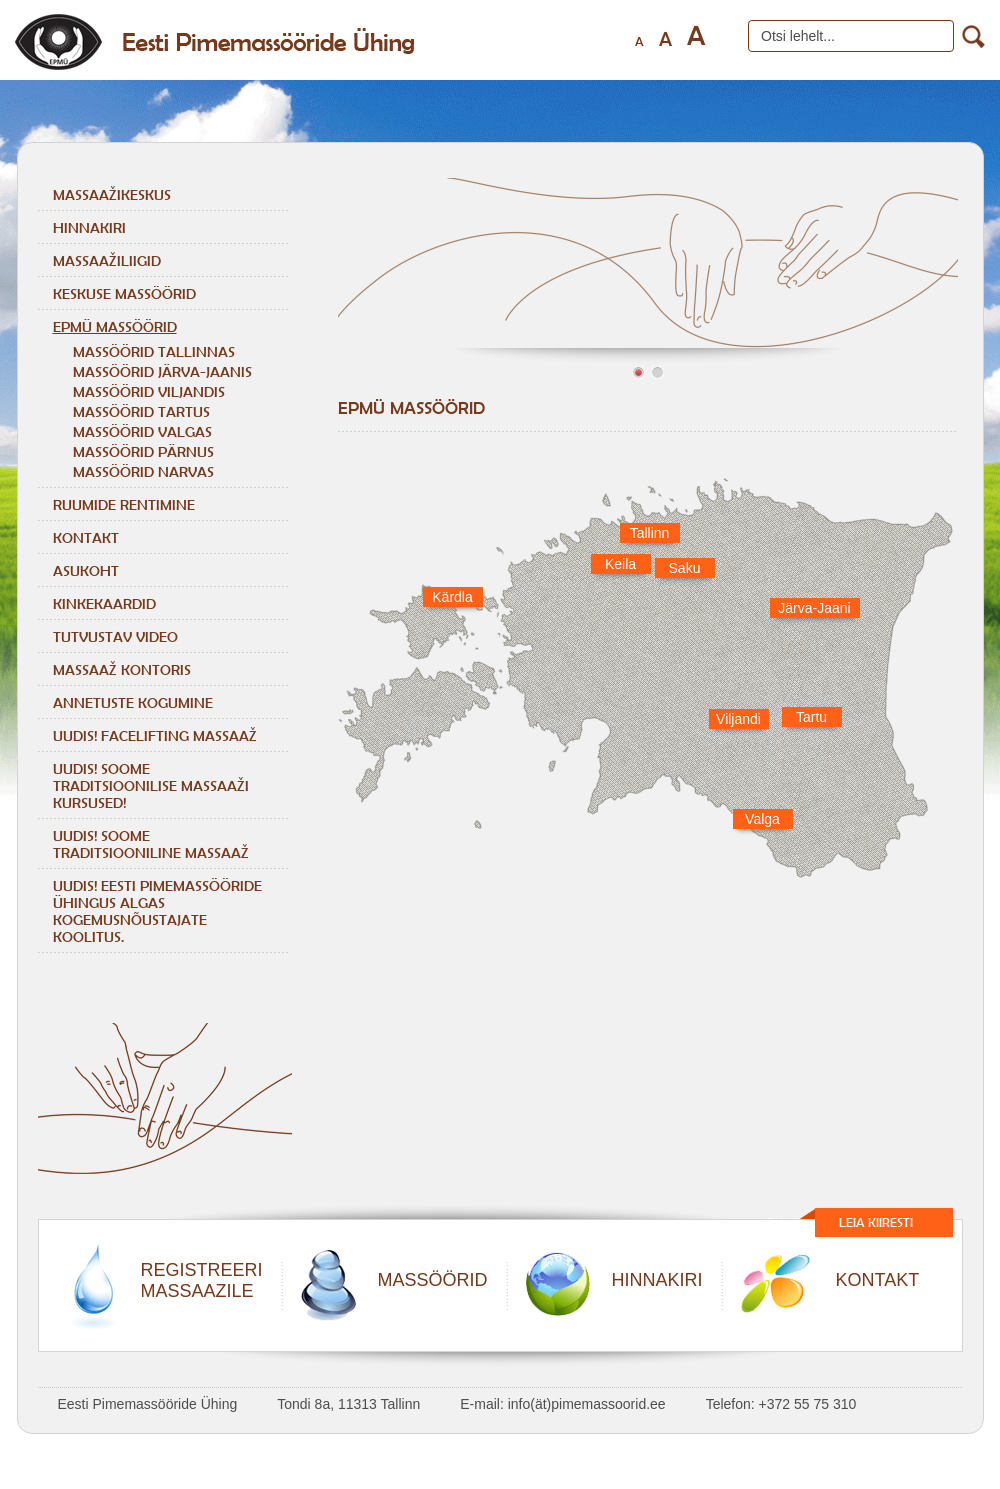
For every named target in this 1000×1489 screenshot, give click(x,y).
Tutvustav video (115, 636)
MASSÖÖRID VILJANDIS (149, 391)
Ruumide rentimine (124, 504)
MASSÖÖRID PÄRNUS (143, 451)
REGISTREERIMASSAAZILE (202, 1280)
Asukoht (86, 570)
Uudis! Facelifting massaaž (155, 735)
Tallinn (650, 533)
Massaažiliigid (107, 260)
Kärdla (452, 597)
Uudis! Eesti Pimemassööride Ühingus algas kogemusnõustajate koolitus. (157, 911)
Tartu (811, 717)
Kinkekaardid (104, 603)
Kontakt (86, 537)
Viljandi (738, 719)
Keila (620, 564)
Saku (685, 568)
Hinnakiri (89, 227)
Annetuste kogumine (133, 702)
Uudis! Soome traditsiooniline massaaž (151, 844)
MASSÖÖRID (433, 1280)
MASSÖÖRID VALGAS (142, 431)
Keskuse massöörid (124, 293)
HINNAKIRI (657, 1280)
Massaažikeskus (112, 194)
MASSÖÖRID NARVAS (143, 471)
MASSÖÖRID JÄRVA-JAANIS (162, 371)
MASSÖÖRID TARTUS (141, 411)
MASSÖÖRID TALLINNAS (154, 351)
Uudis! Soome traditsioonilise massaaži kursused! (151, 785)
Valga (762, 819)
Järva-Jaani (814, 608)
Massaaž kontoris (122, 669)
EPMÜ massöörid (115, 326)
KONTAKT (878, 1280)
